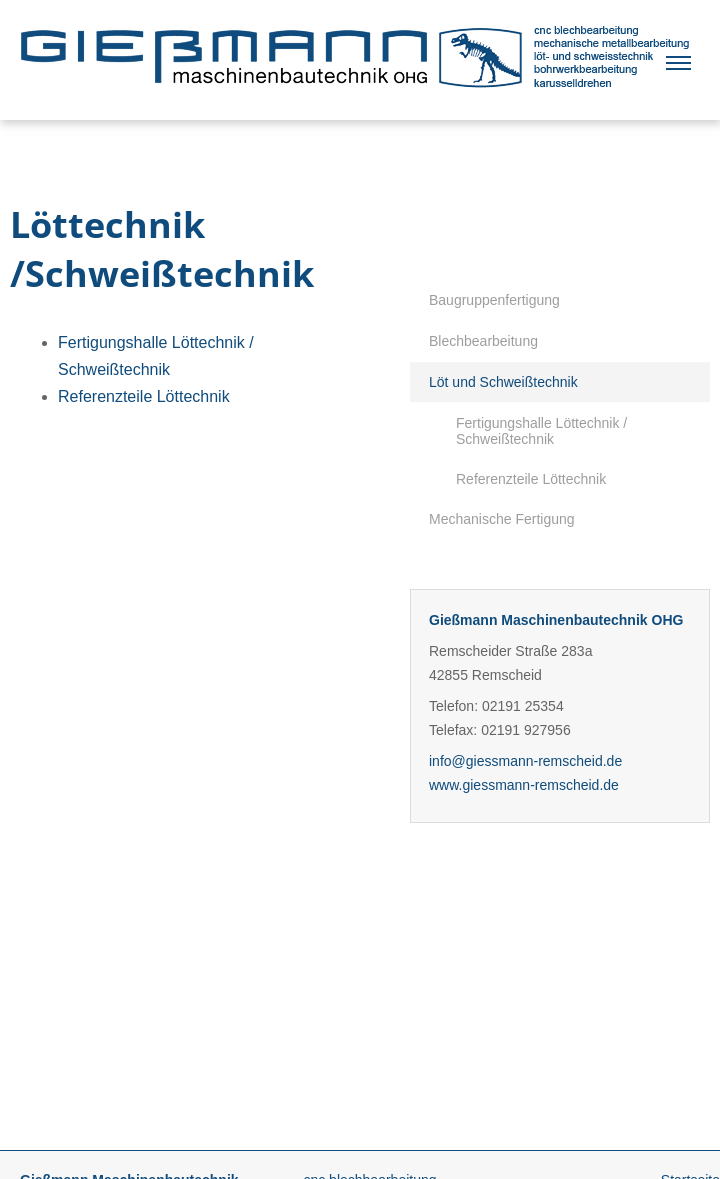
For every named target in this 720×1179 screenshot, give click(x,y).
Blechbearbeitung (483, 341)
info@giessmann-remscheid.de (525, 761)
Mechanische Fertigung (502, 519)
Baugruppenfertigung (494, 300)
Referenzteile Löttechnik (531, 479)
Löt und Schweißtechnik (503, 382)
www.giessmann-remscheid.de (524, 785)
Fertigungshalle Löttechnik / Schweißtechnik (541, 431)
